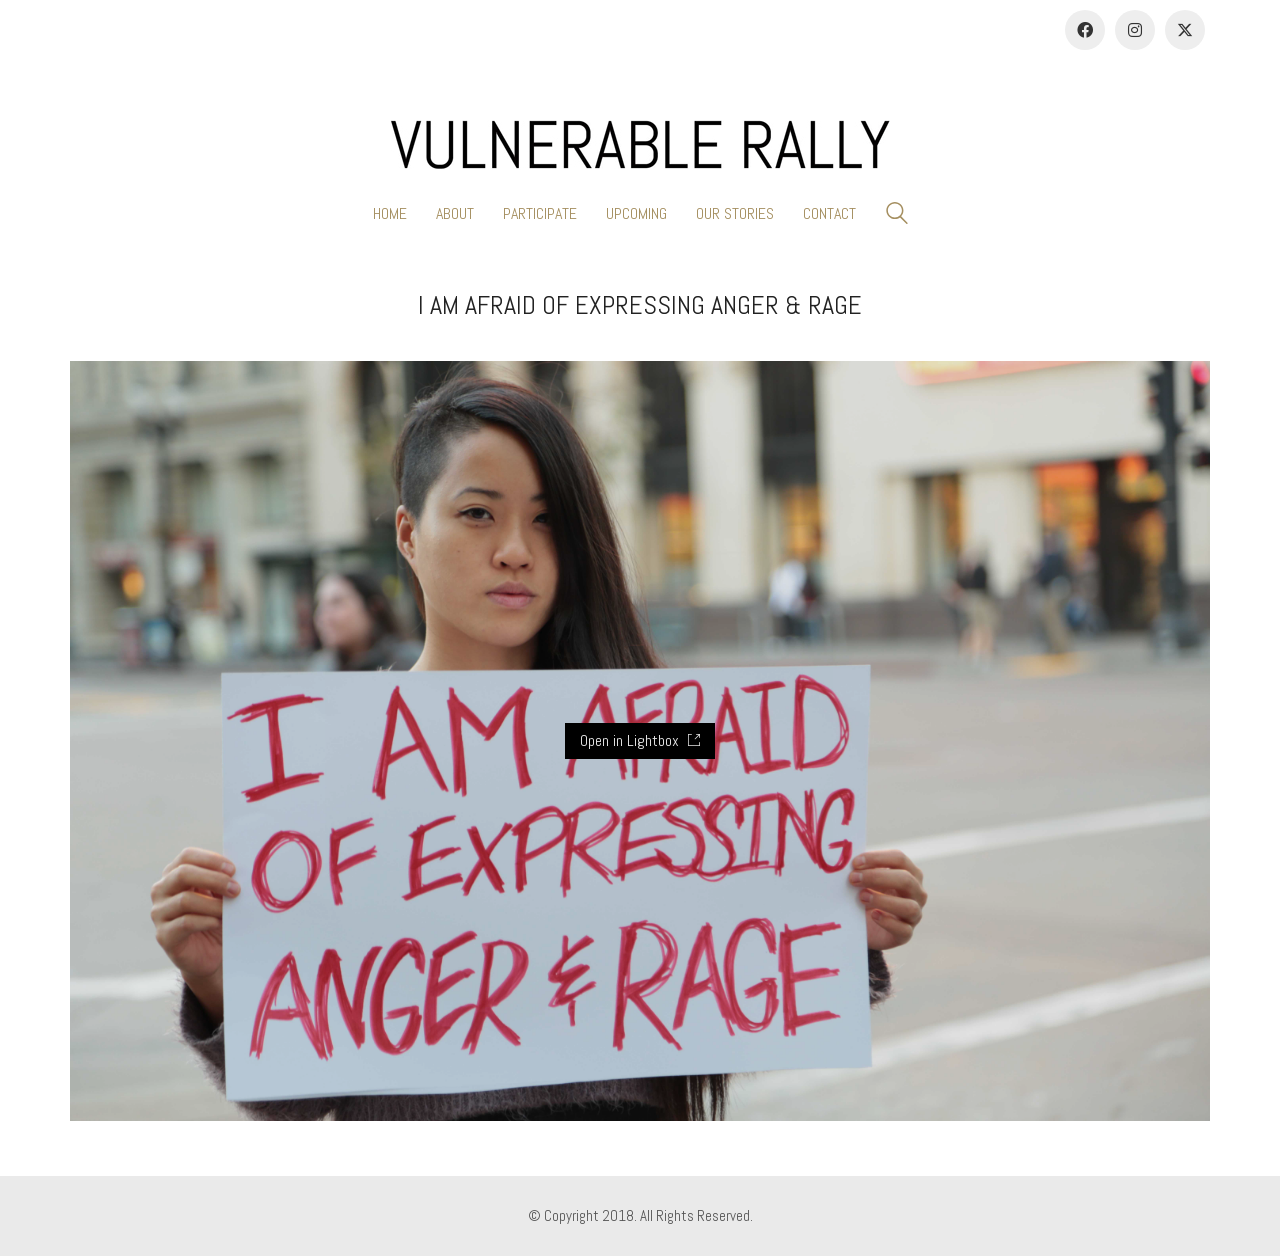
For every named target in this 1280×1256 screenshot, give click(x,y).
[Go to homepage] (640, 145)
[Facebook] (1085, 30)
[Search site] (897, 215)
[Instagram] (1135, 30)
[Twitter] (1185, 30)
